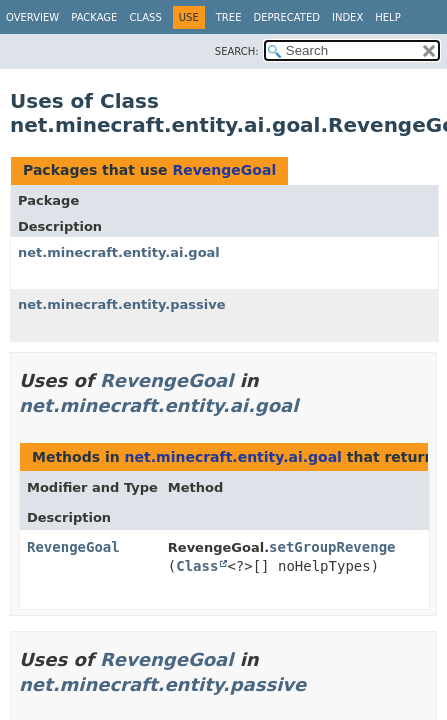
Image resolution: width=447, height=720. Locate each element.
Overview (32, 17)
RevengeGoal (224, 170)
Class (145, 17)
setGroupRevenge (332, 547)
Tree (229, 17)
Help (387, 17)
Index (347, 17)
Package (94, 17)
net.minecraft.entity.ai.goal (119, 252)
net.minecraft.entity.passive (121, 304)
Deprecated (286, 17)
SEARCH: (237, 51)
